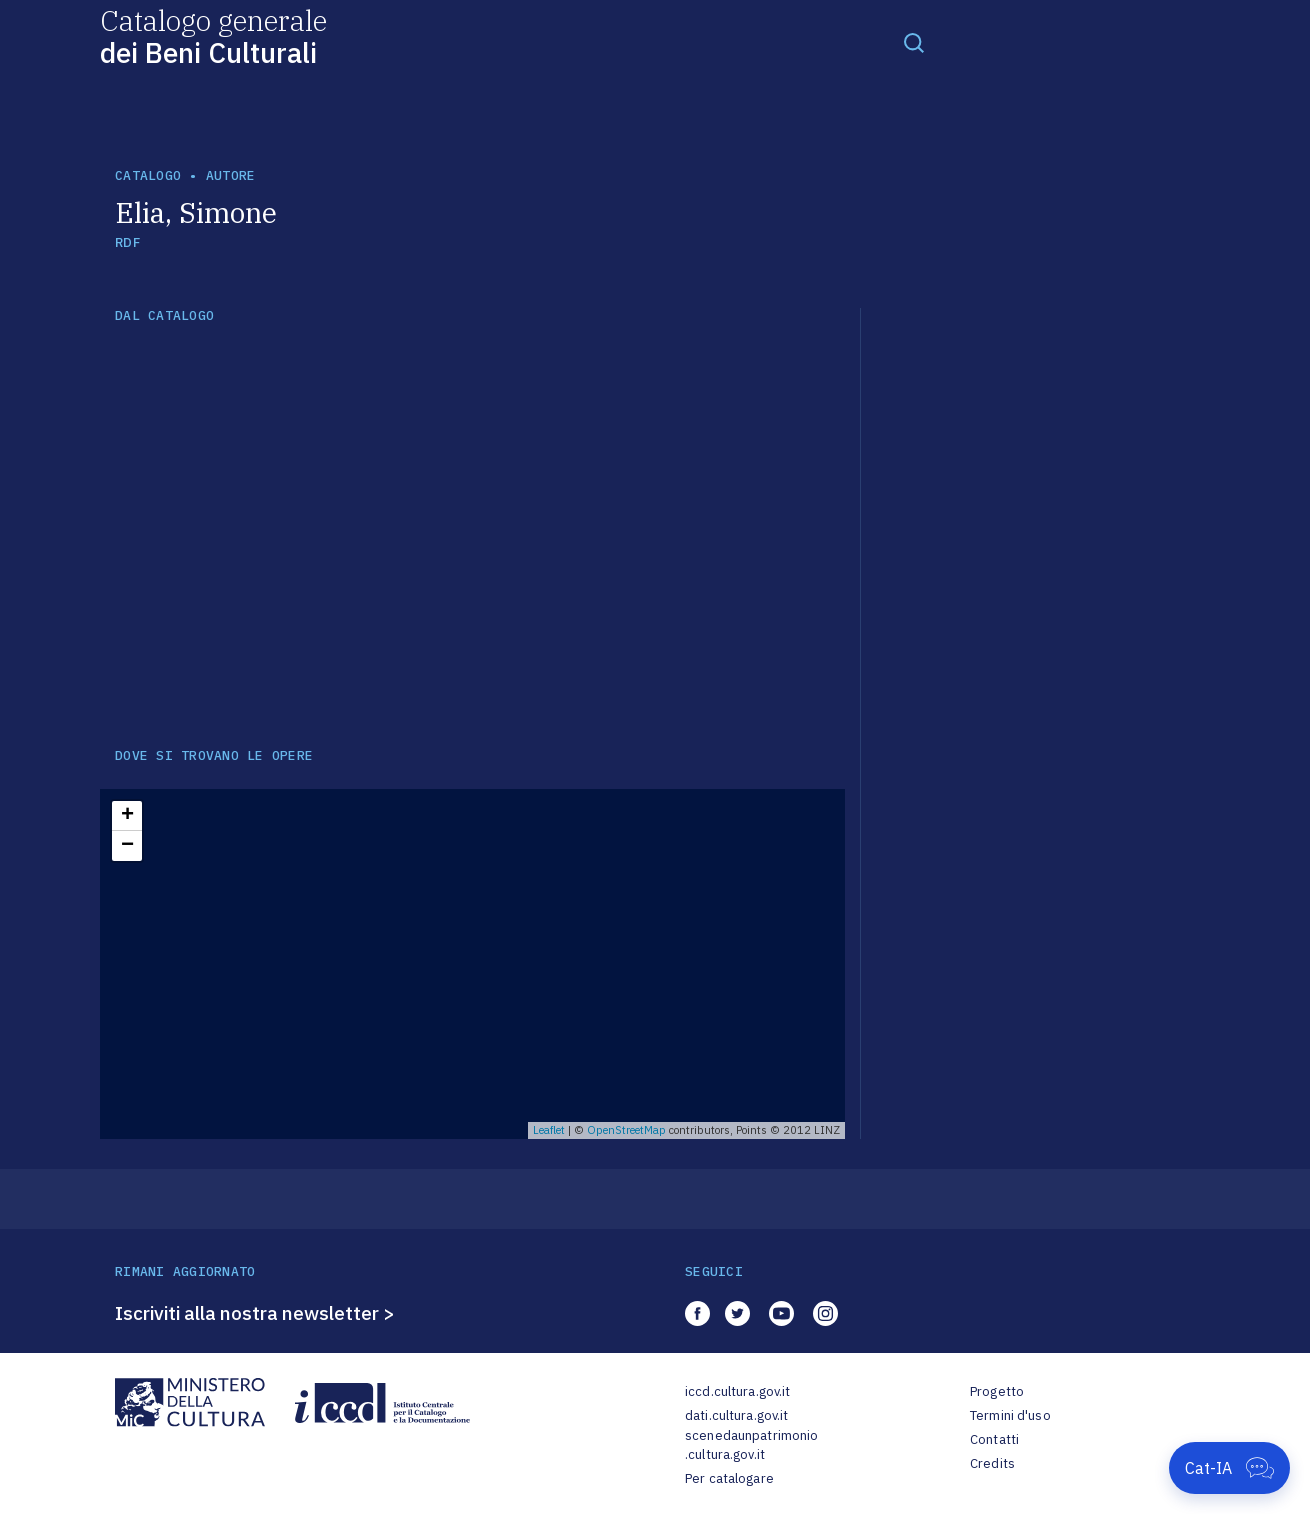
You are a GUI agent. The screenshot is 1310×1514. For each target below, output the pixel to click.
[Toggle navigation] (914, 42)
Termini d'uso (1010, 1415)
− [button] (127, 846)
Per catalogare (729, 1478)
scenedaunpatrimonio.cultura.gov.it (751, 1445)
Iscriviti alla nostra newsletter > (255, 1313)
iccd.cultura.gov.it (737, 1391)
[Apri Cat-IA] (1229, 1468)
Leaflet (549, 1130)
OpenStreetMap (626, 1130)
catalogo (148, 175)
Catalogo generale (213, 35)
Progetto (997, 1391)
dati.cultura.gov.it (736, 1415)
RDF (127, 242)
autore (231, 175)
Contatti (994, 1439)
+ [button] (127, 816)
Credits (992, 1463)
